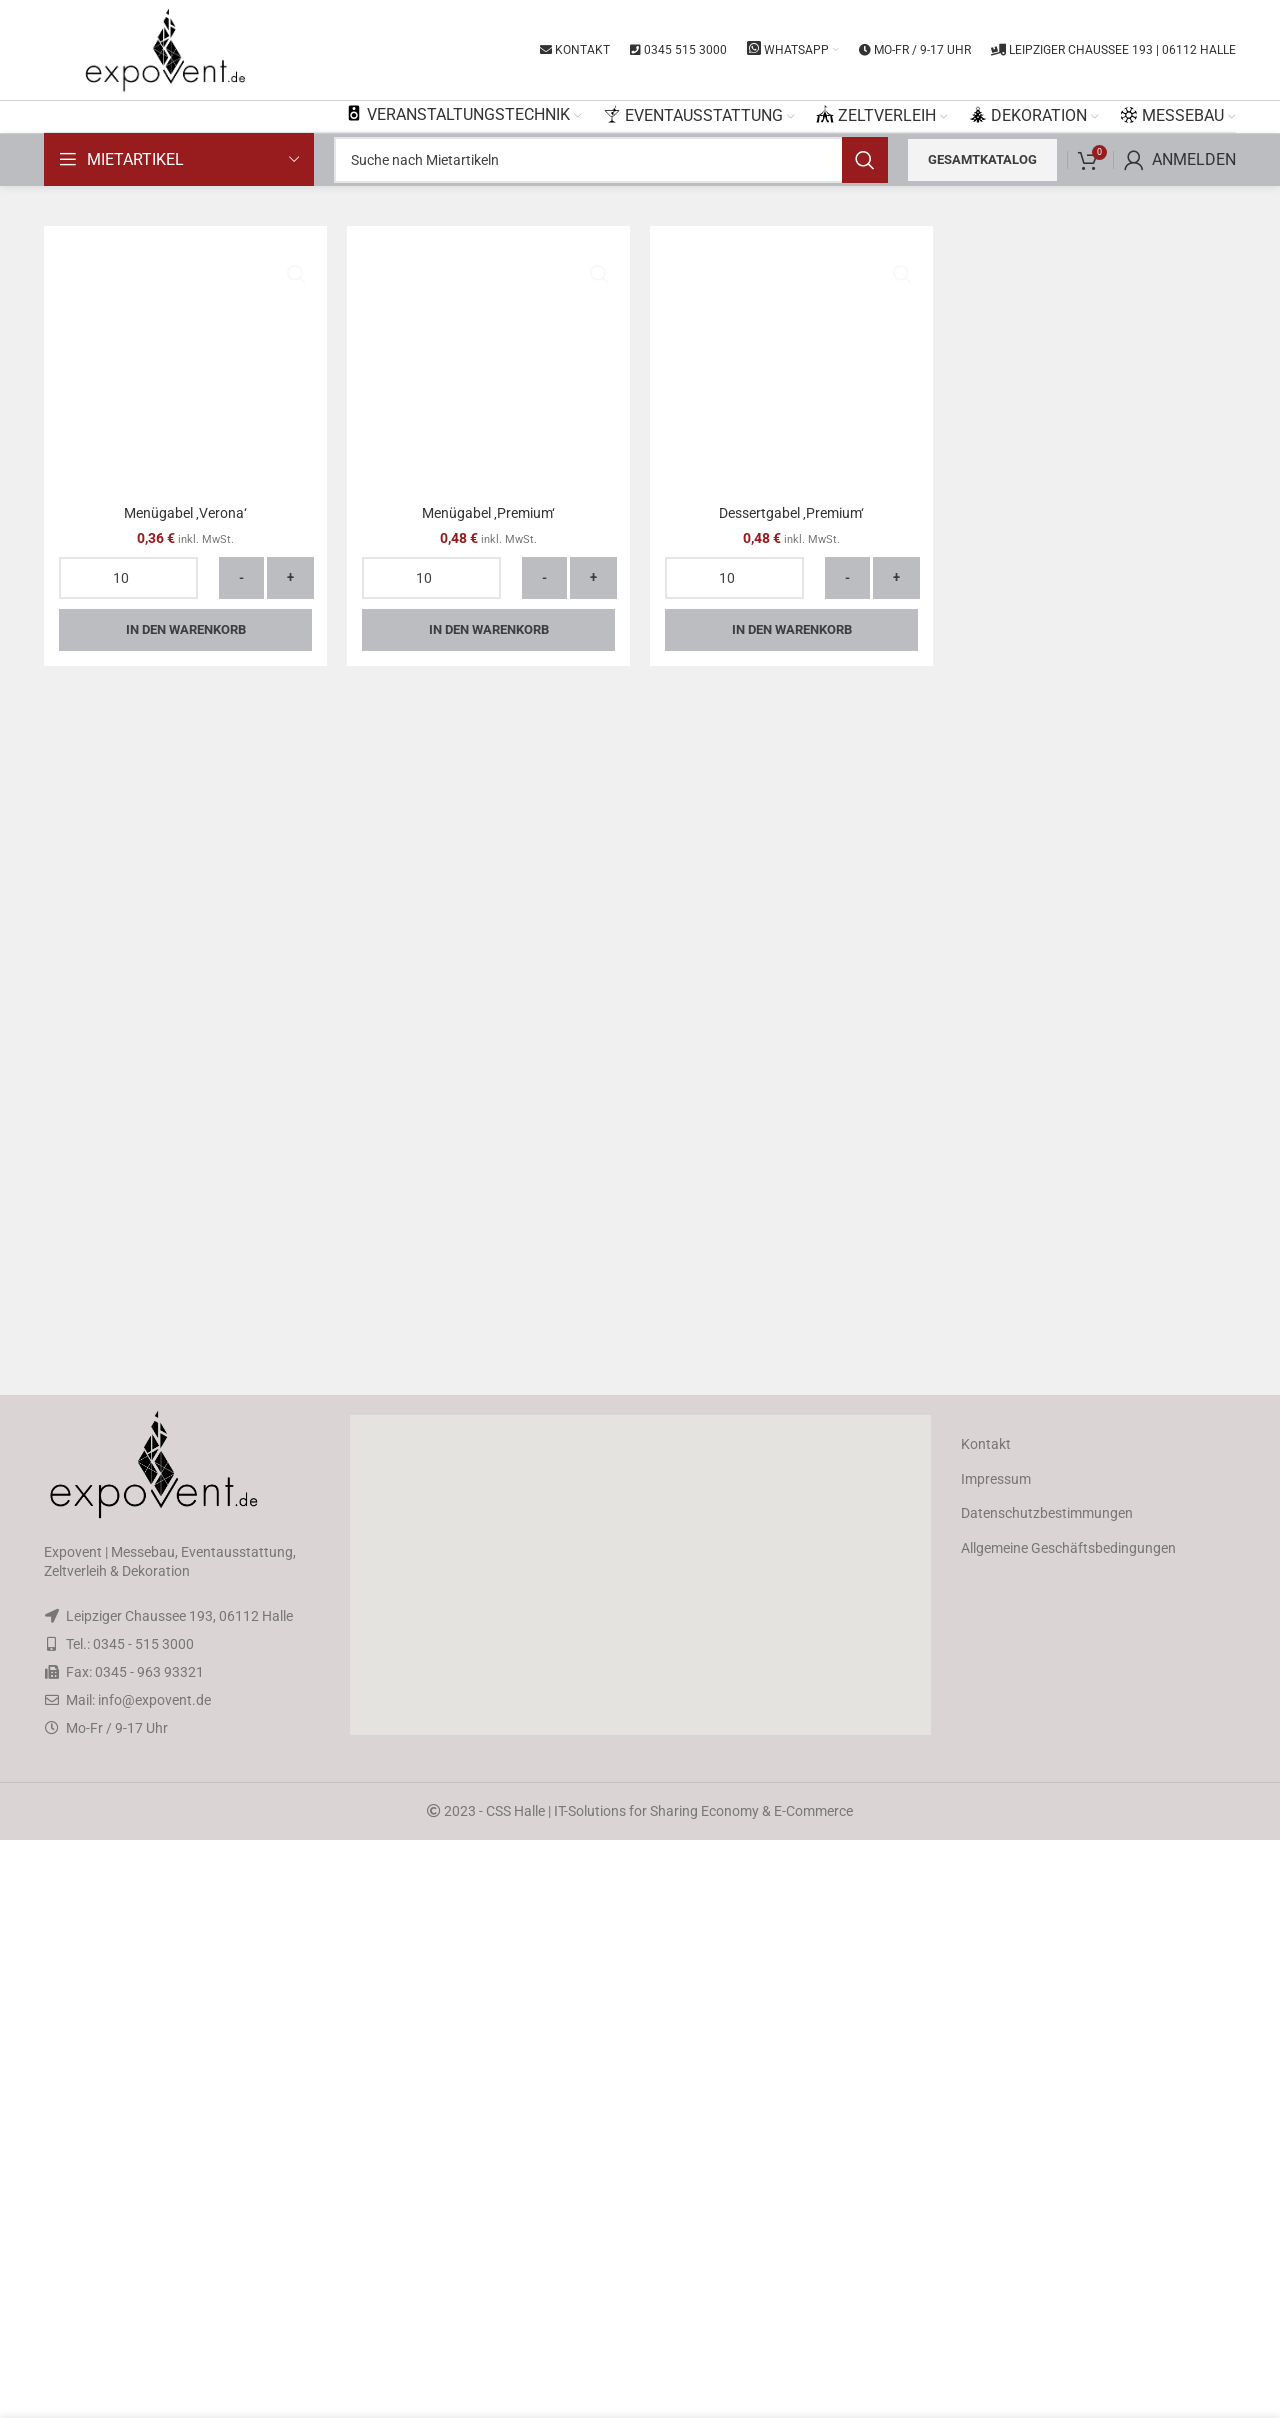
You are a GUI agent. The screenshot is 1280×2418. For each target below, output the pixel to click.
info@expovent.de (154, 2278)
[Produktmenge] (128, 1825)
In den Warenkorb (186, 1876)
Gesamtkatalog (982, 159)
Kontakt (986, 2022)
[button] (640, 2153)
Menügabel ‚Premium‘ (488, 1760)
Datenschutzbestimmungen (1047, 2091)
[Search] (611, 160)
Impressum (996, 2057)
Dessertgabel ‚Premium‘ (791, 1760)
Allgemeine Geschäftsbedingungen (1068, 2126)
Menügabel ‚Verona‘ (185, 1760)
